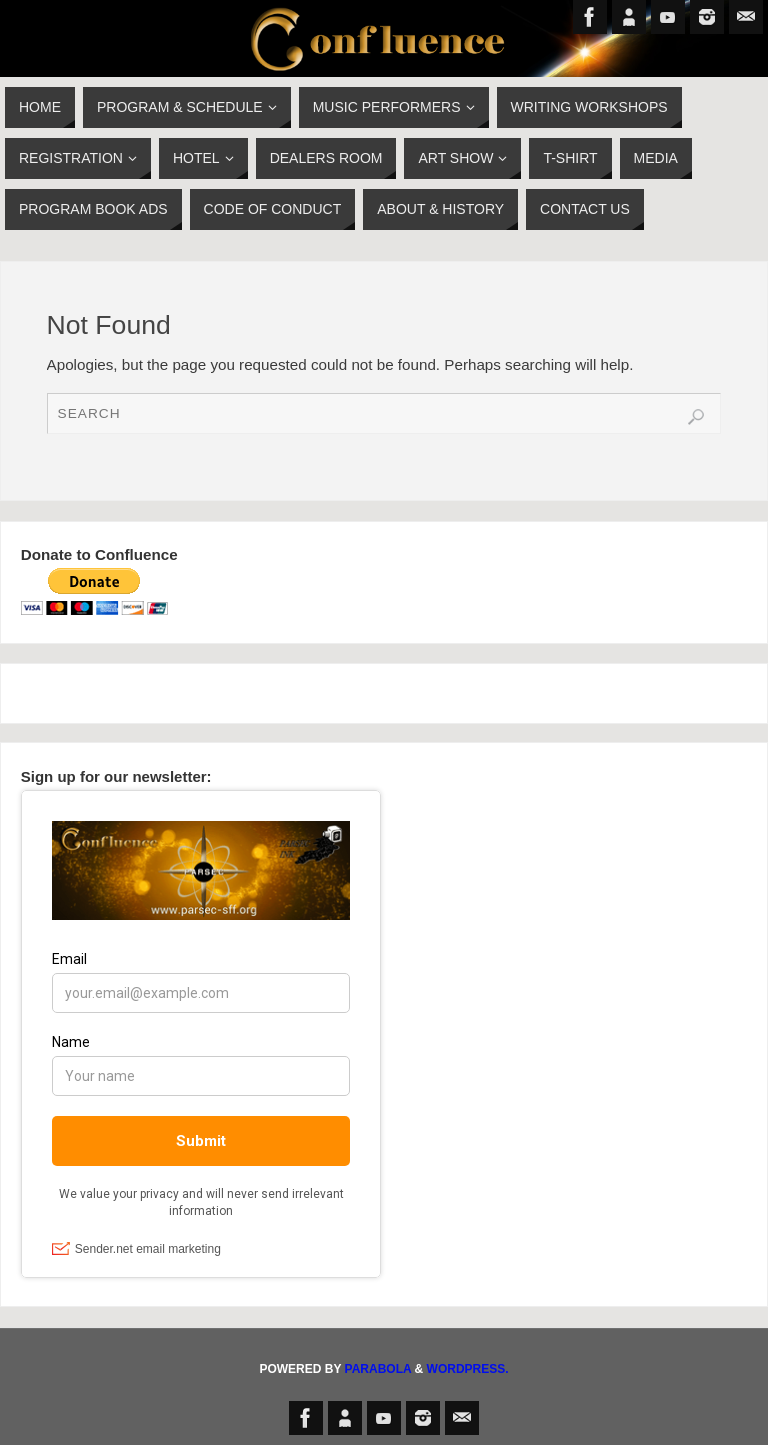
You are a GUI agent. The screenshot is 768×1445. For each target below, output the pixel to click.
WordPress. (468, 1369)
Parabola (378, 1369)
